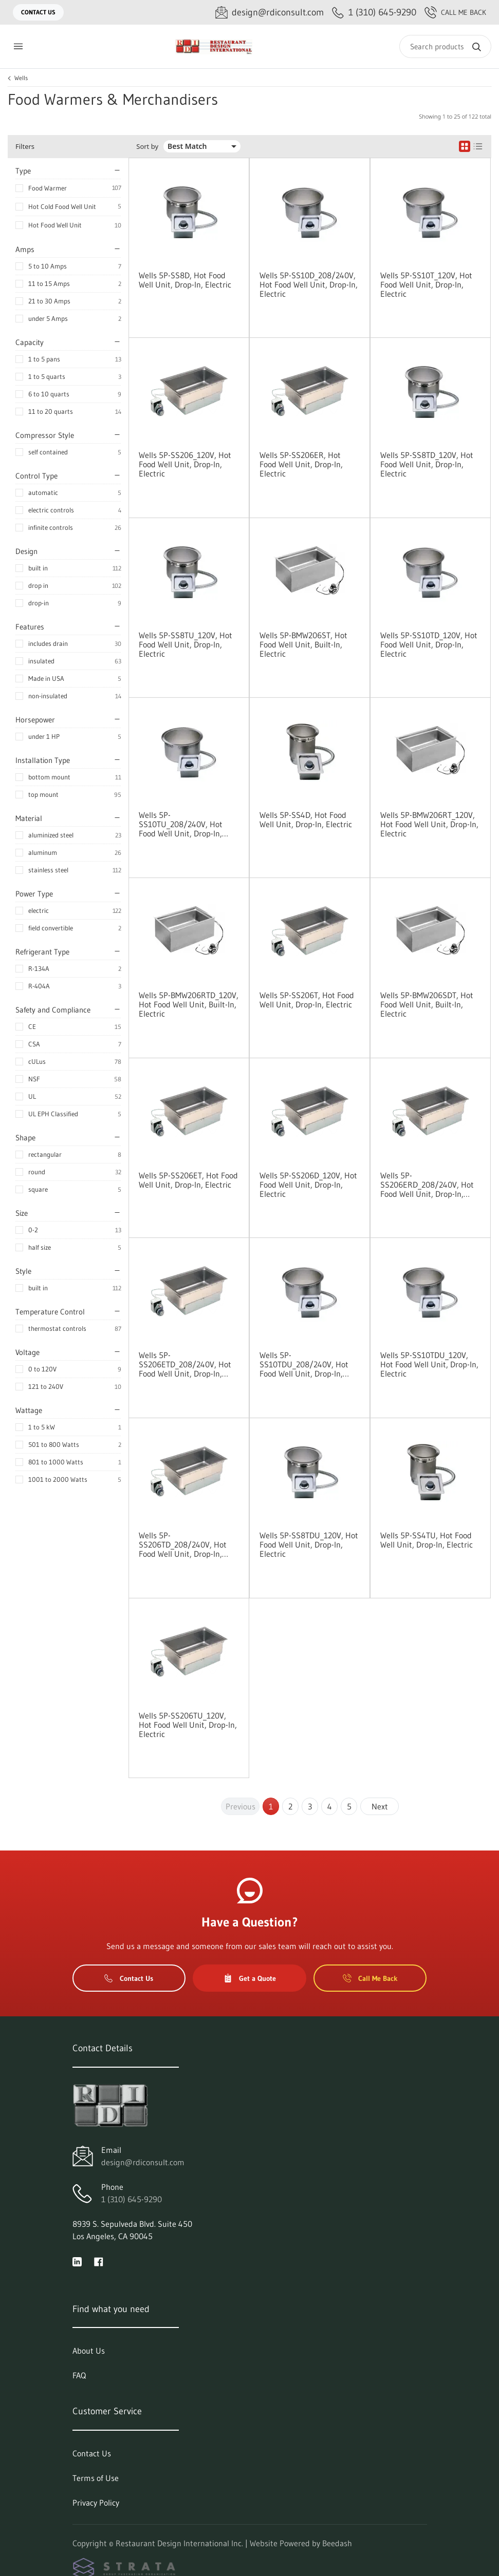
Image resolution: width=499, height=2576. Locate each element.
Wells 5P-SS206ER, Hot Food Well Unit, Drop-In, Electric (301, 464)
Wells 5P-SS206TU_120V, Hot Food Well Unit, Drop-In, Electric (188, 1725)
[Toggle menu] (18, 46)
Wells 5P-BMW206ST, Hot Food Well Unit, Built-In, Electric (303, 644)
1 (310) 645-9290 (131, 2199)
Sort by (147, 146)
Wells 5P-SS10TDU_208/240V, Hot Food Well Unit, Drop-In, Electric (304, 1364)
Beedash (337, 2543)
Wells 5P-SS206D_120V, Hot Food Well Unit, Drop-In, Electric (308, 1184)
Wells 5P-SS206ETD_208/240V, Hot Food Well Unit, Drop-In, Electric (185, 1364)
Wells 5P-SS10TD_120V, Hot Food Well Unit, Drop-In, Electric (428, 644)
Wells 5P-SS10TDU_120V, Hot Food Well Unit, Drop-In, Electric (429, 1364)
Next (380, 1806)
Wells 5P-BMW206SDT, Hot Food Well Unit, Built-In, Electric (426, 1004)
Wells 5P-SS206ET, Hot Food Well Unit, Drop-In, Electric (188, 1180)
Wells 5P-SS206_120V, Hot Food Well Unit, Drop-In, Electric (185, 464)
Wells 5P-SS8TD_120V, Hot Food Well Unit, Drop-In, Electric (426, 464)
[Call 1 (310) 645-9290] (374, 13)
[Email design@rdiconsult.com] (269, 13)
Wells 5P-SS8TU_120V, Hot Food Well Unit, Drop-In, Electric (185, 644)
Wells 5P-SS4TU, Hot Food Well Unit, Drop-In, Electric (426, 1540)
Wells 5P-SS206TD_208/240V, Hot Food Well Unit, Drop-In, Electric (183, 1544)
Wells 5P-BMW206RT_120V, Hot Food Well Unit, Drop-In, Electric (429, 824)
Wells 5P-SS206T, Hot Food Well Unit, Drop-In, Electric (307, 999)
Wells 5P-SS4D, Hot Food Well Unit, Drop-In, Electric (306, 819)
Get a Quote (250, 1978)
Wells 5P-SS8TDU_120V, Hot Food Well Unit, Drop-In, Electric (309, 1544)
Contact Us (38, 12)
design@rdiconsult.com (142, 2162)
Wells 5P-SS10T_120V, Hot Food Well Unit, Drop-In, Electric (426, 284)
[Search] (445, 46)
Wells (21, 78)
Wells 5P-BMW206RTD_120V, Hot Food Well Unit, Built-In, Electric (188, 1004)
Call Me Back (455, 12)
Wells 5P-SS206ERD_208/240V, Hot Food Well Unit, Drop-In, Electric (427, 1184)
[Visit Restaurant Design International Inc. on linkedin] (77, 2261)
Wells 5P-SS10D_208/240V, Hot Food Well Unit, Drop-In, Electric (309, 284)
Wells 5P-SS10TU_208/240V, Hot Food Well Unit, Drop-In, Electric (181, 824)
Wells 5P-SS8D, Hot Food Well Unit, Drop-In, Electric (185, 280)
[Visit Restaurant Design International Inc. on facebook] (98, 2261)
